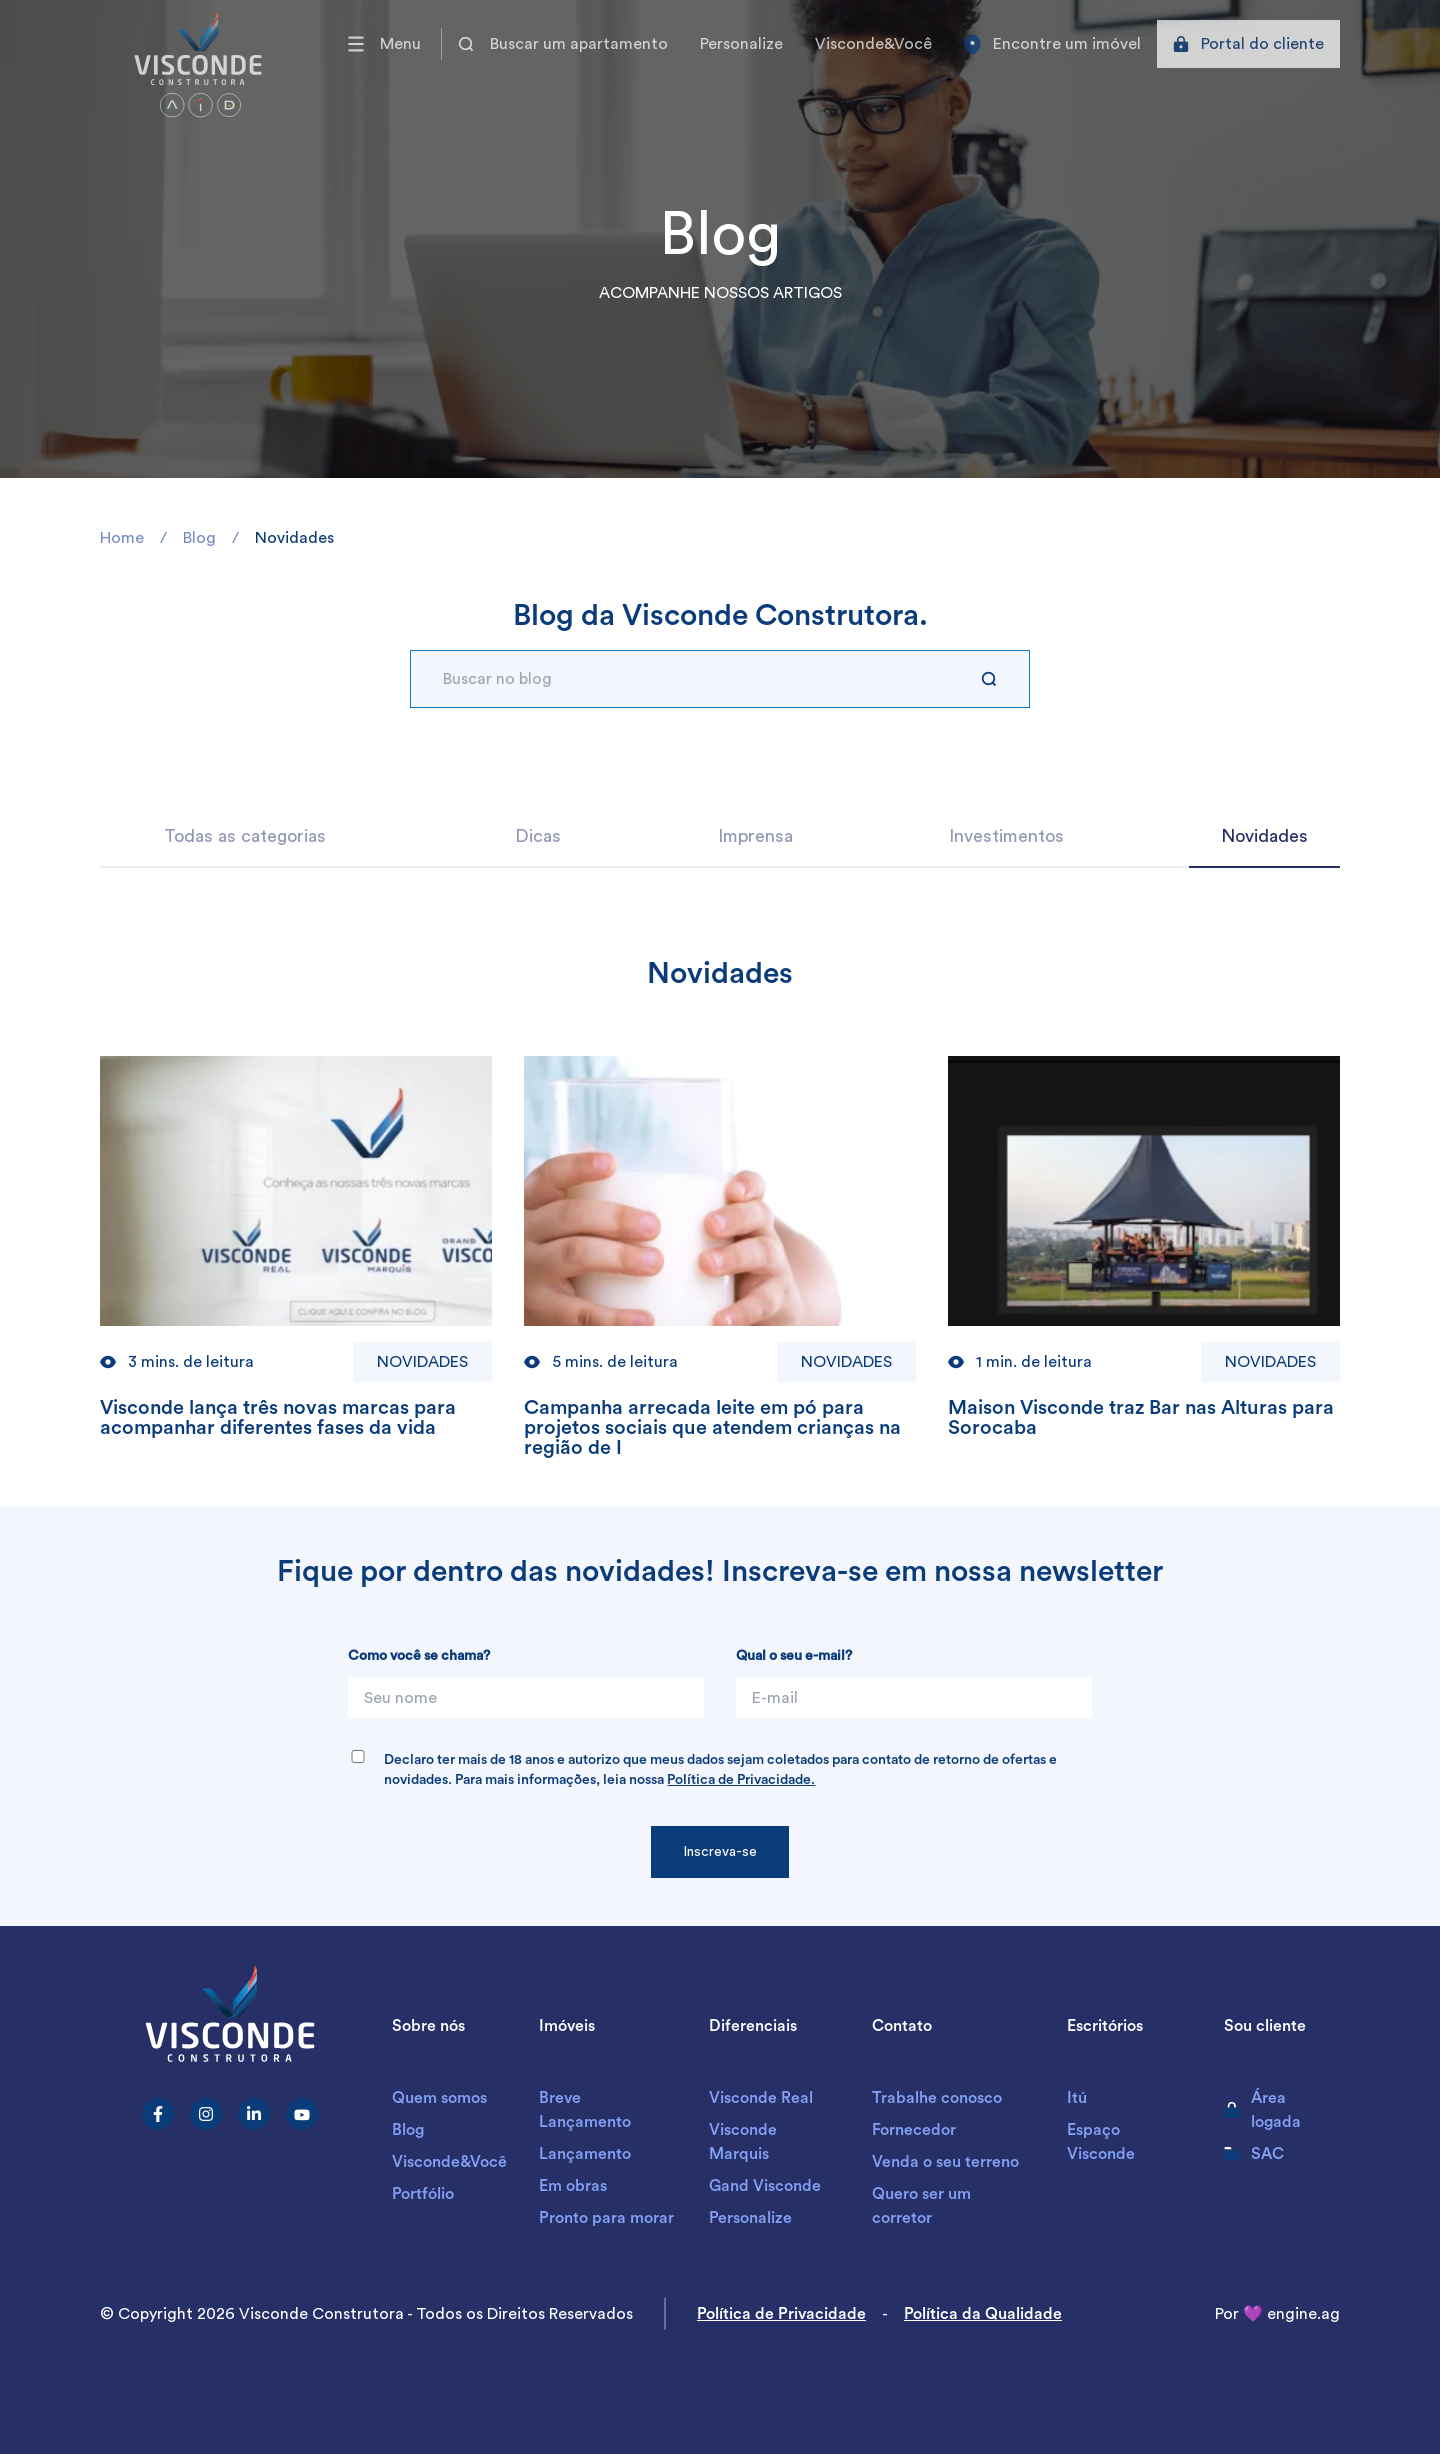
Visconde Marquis (743, 2142)
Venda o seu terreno (945, 2162)
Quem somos (439, 2098)
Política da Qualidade (983, 2314)
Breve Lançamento (585, 2110)
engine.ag (1303, 2314)
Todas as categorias (245, 836)
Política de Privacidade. (741, 1780)
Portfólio (423, 2194)
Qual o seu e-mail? (794, 1656)
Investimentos (1006, 836)
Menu (384, 44)
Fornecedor (914, 2130)
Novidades (1264, 836)
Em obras (573, 2186)
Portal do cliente (1248, 44)
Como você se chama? (419, 1656)
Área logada (1262, 2110)
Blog (408, 2130)
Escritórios (1105, 2026)
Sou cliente (1265, 2026)
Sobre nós (428, 2026)
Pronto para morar (606, 2218)
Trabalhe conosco (937, 2098)
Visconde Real (761, 2098)
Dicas (538, 836)
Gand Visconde (765, 2186)
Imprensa (755, 836)
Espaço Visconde (1101, 2142)
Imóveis (567, 2026)
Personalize (741, 44)
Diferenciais (753, 2026)
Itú (1077, 2098)
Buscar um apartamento (563, 44)
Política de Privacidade (781, 2314)
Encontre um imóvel (1052, 44)
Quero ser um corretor (921, 2206)
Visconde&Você (873, 44)
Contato (902, 2026)
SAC (1254, 2154)
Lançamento (585, 2154)
